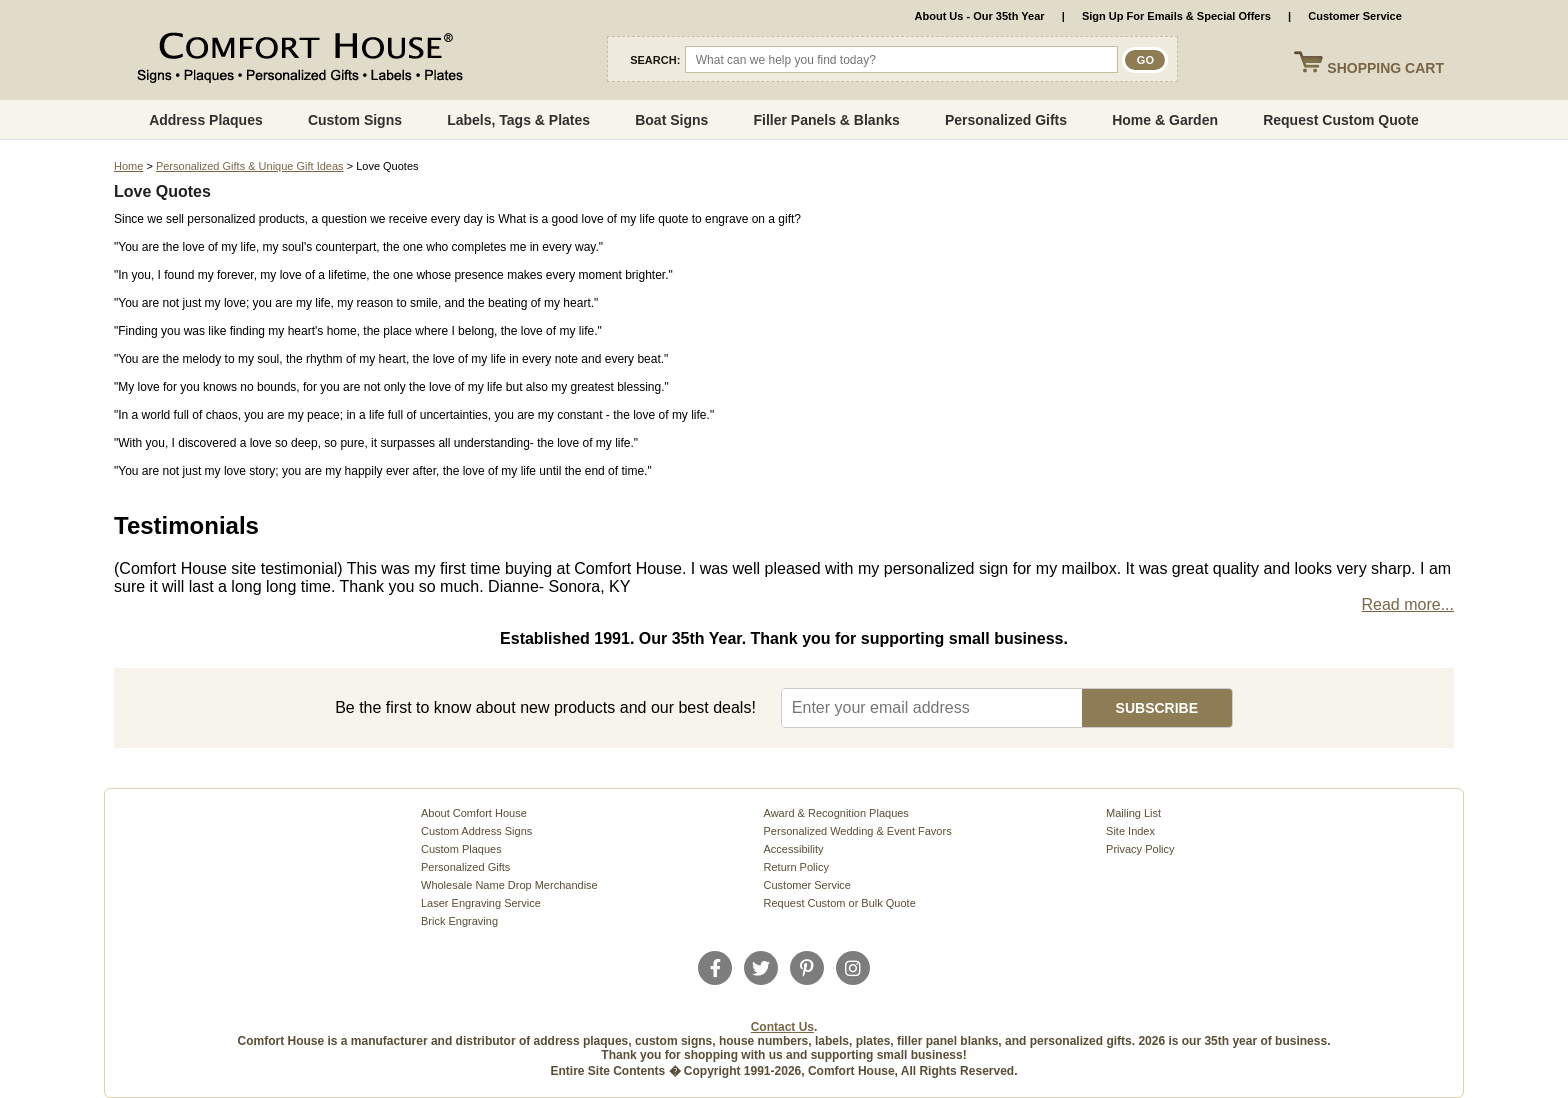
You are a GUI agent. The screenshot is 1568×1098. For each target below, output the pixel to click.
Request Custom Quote (1341, 120)
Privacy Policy (1140, 849)
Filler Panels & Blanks (826, 120)
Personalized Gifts (1006, 120)
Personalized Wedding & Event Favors (858, 831)
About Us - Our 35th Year (980, 16)
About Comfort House (474, 813)
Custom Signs (355, 120)
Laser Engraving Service (481, 903)
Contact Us (782, 1027)
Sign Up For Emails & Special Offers (1176, 16)
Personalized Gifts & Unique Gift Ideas (250, 166)
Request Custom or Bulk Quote (840, 903)
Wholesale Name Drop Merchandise (509, 885)
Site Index (1130, 831)
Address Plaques (206, 120)
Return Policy (796, 867)
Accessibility (794, 849)
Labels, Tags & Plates (518, 120)
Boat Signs (671, 120)
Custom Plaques (461, 849)
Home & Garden (1165, 120)
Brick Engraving (459, 921)
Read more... (1408, 604)
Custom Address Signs (476, 831)
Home (128, 166)
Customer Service (1355, 16)
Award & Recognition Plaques (836, 813)
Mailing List (1133, 813)
